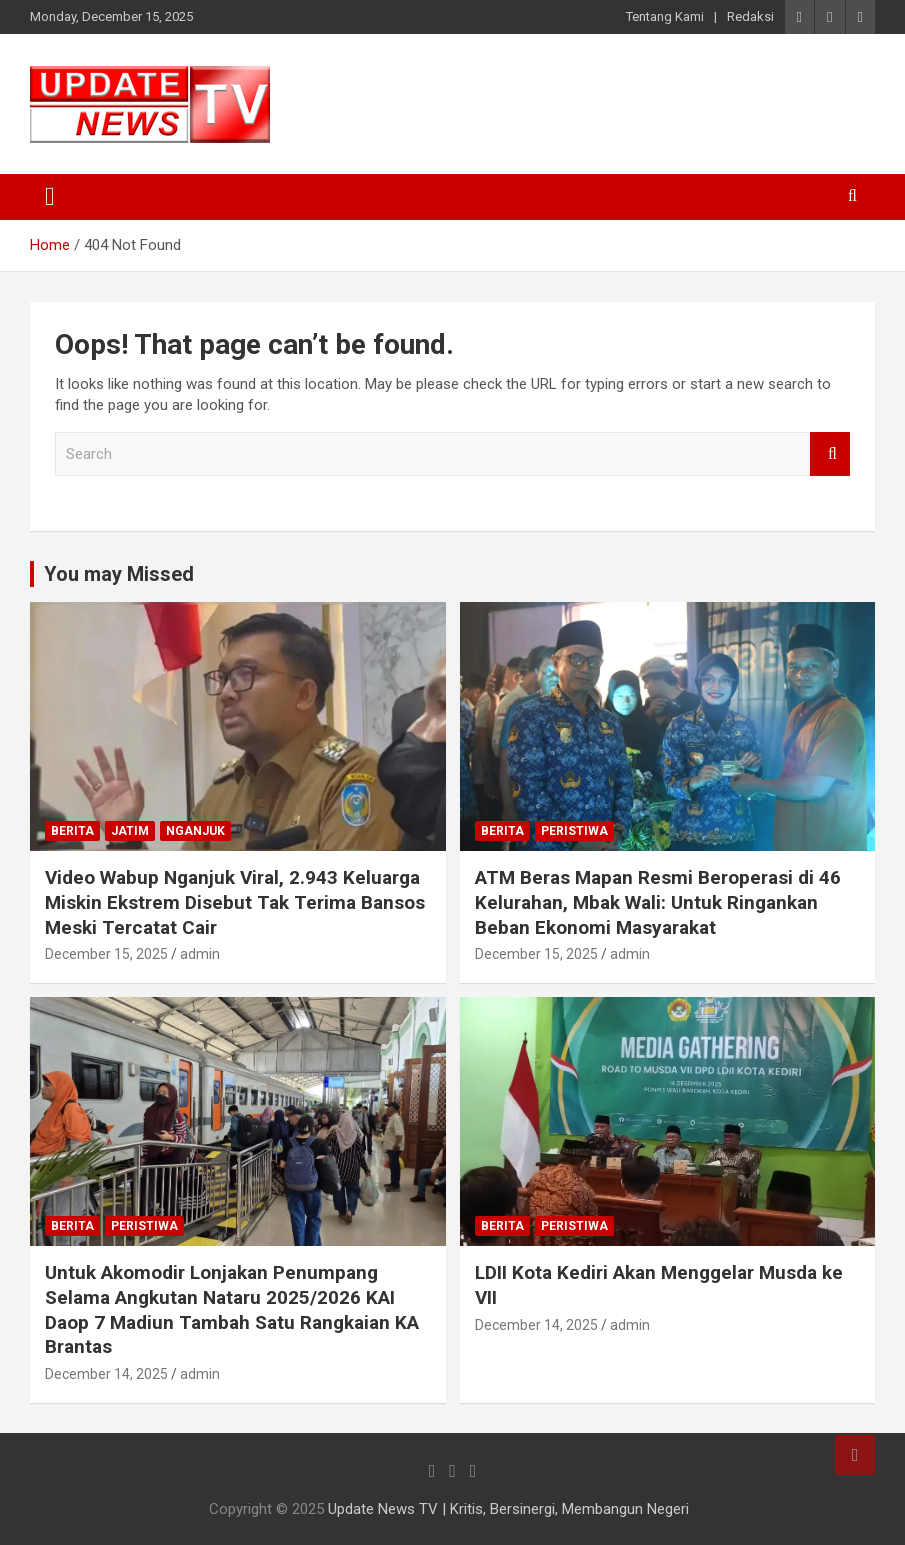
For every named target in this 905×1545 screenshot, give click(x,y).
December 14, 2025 (106, 1374)
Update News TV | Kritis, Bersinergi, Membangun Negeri (508, 1509)
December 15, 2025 (106, 954)
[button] (150, 104)
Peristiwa (574, 831)
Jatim (130, 831)
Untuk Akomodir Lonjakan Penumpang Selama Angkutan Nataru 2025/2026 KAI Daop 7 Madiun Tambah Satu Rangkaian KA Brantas (232, 1309)
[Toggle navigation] (50, 197)
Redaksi (750, 16)
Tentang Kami (665, 16)
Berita (72, 831)
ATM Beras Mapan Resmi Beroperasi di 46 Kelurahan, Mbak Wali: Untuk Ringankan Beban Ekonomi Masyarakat (658, 902)
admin (200, 954)
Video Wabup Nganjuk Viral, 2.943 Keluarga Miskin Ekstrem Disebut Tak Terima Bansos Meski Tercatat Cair (235, 902)
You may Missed (119, 574)
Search (830, 454)
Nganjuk (195, 831)
